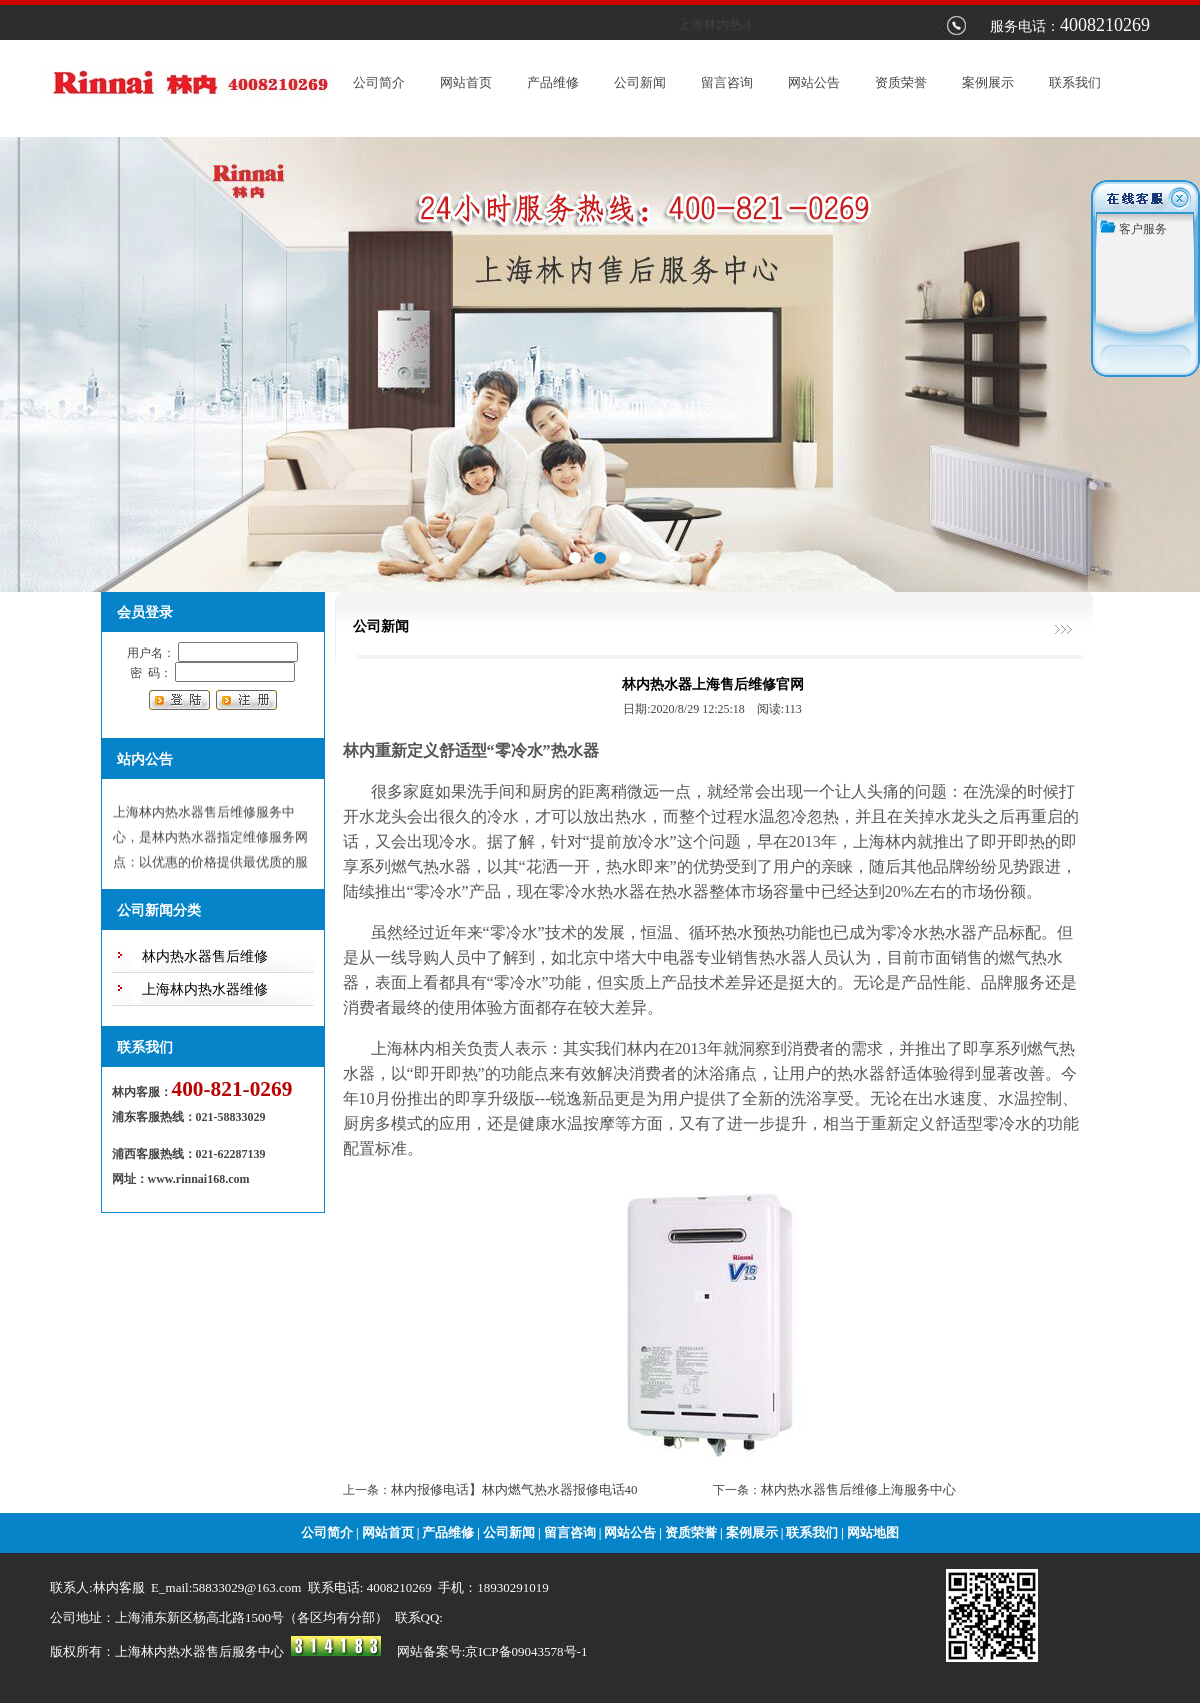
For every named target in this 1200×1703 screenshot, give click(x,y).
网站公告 (814, 82)
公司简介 (379, 82)
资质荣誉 (901, 82)
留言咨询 (727, 82)
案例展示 (988, 82)
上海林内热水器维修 (205, 989)
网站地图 (873, 1532)
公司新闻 (640, 82)
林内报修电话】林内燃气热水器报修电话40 (514, 1489)
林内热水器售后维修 (205, 956)
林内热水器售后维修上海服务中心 (858, 1489)
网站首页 (466, 82)
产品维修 (553, 82)
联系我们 (1075, 82)
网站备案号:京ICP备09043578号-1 (492, 1651)
